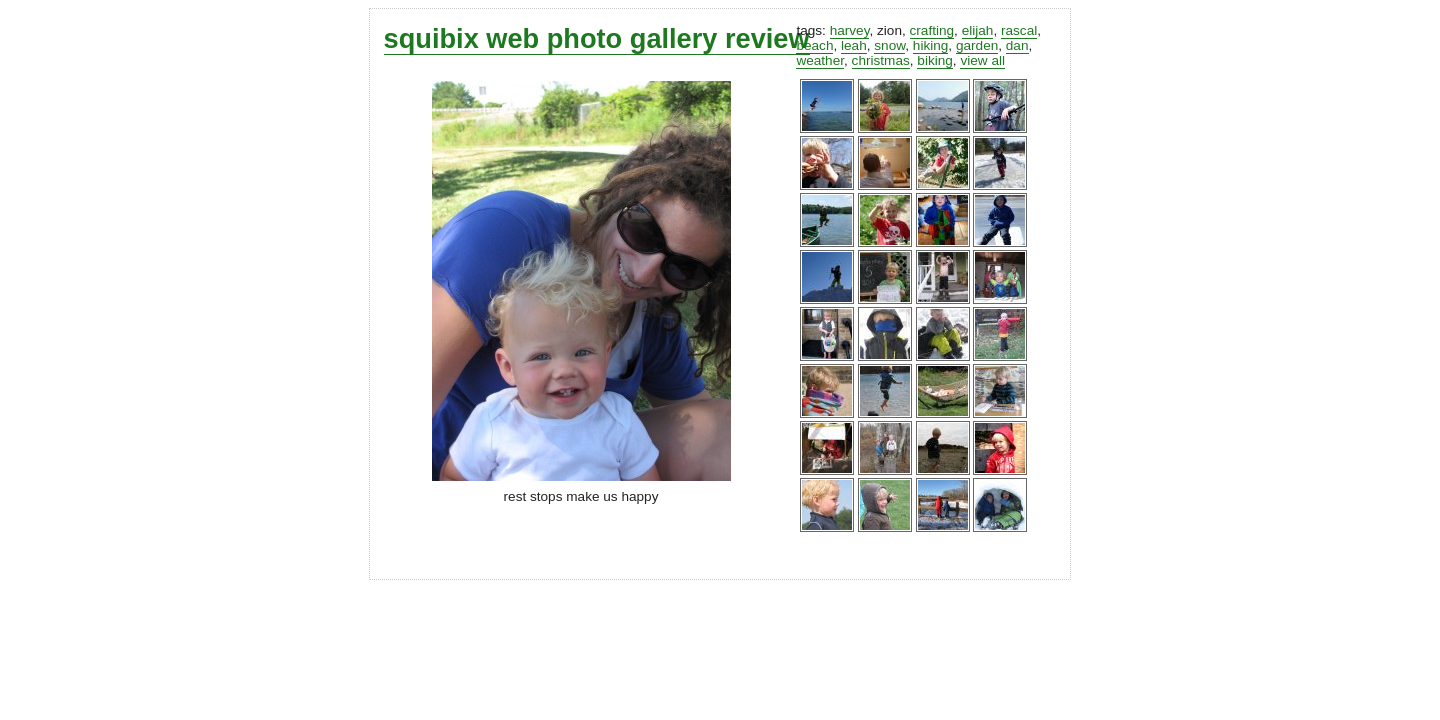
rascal (1019, 30)
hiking (931, 45)
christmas (881, 60)
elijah (978, 30)
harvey (850, 30)
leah (854, 45)
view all (982, 60)
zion (889, 30)
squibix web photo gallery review (597, 38)
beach (814, 45)
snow (889, 45)
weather (820, 60)
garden (977, 45)
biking (935, 60)
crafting (932, 30)
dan (1017, 45)
